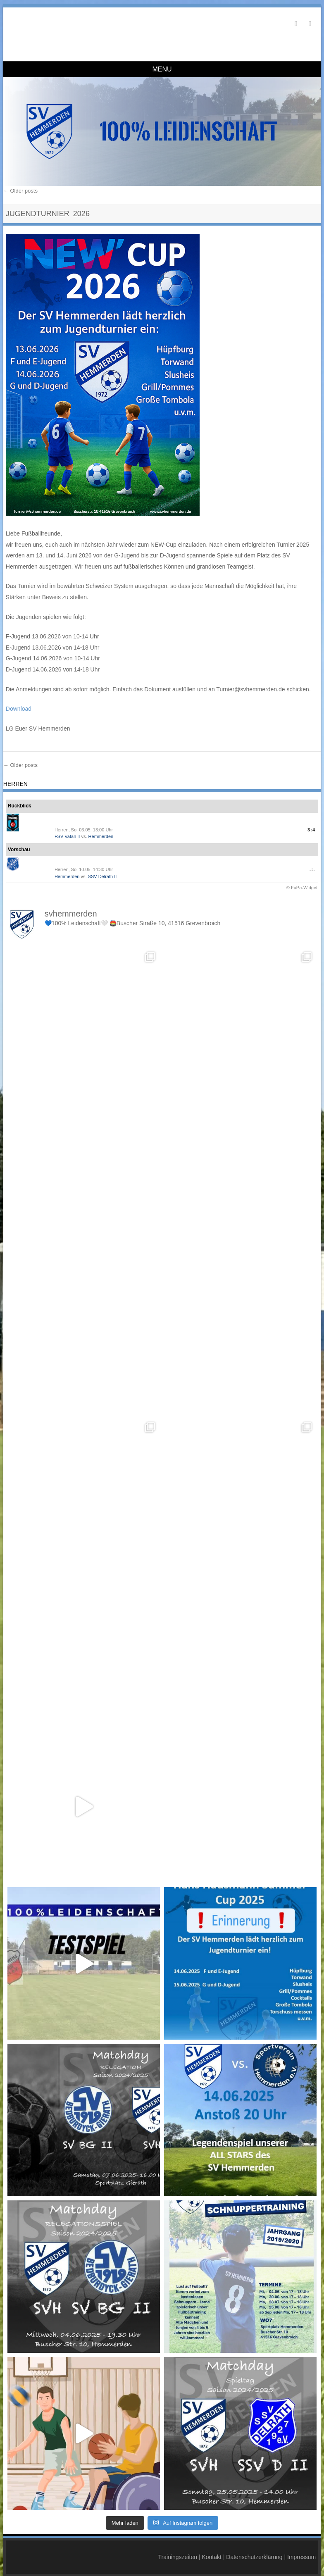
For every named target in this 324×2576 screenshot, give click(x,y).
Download (18, 708)
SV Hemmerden (62, 27)
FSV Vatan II (67, 836)
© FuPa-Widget (301, 887)
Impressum (301, 2553)
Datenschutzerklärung (254, 2553)
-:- (312, 869)
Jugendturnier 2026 (48, 214)
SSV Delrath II (102, 876)
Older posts (20, 191)
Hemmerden (101, 836)
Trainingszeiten (177, 2553)
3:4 (311, 829)
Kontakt (211, 2553)
